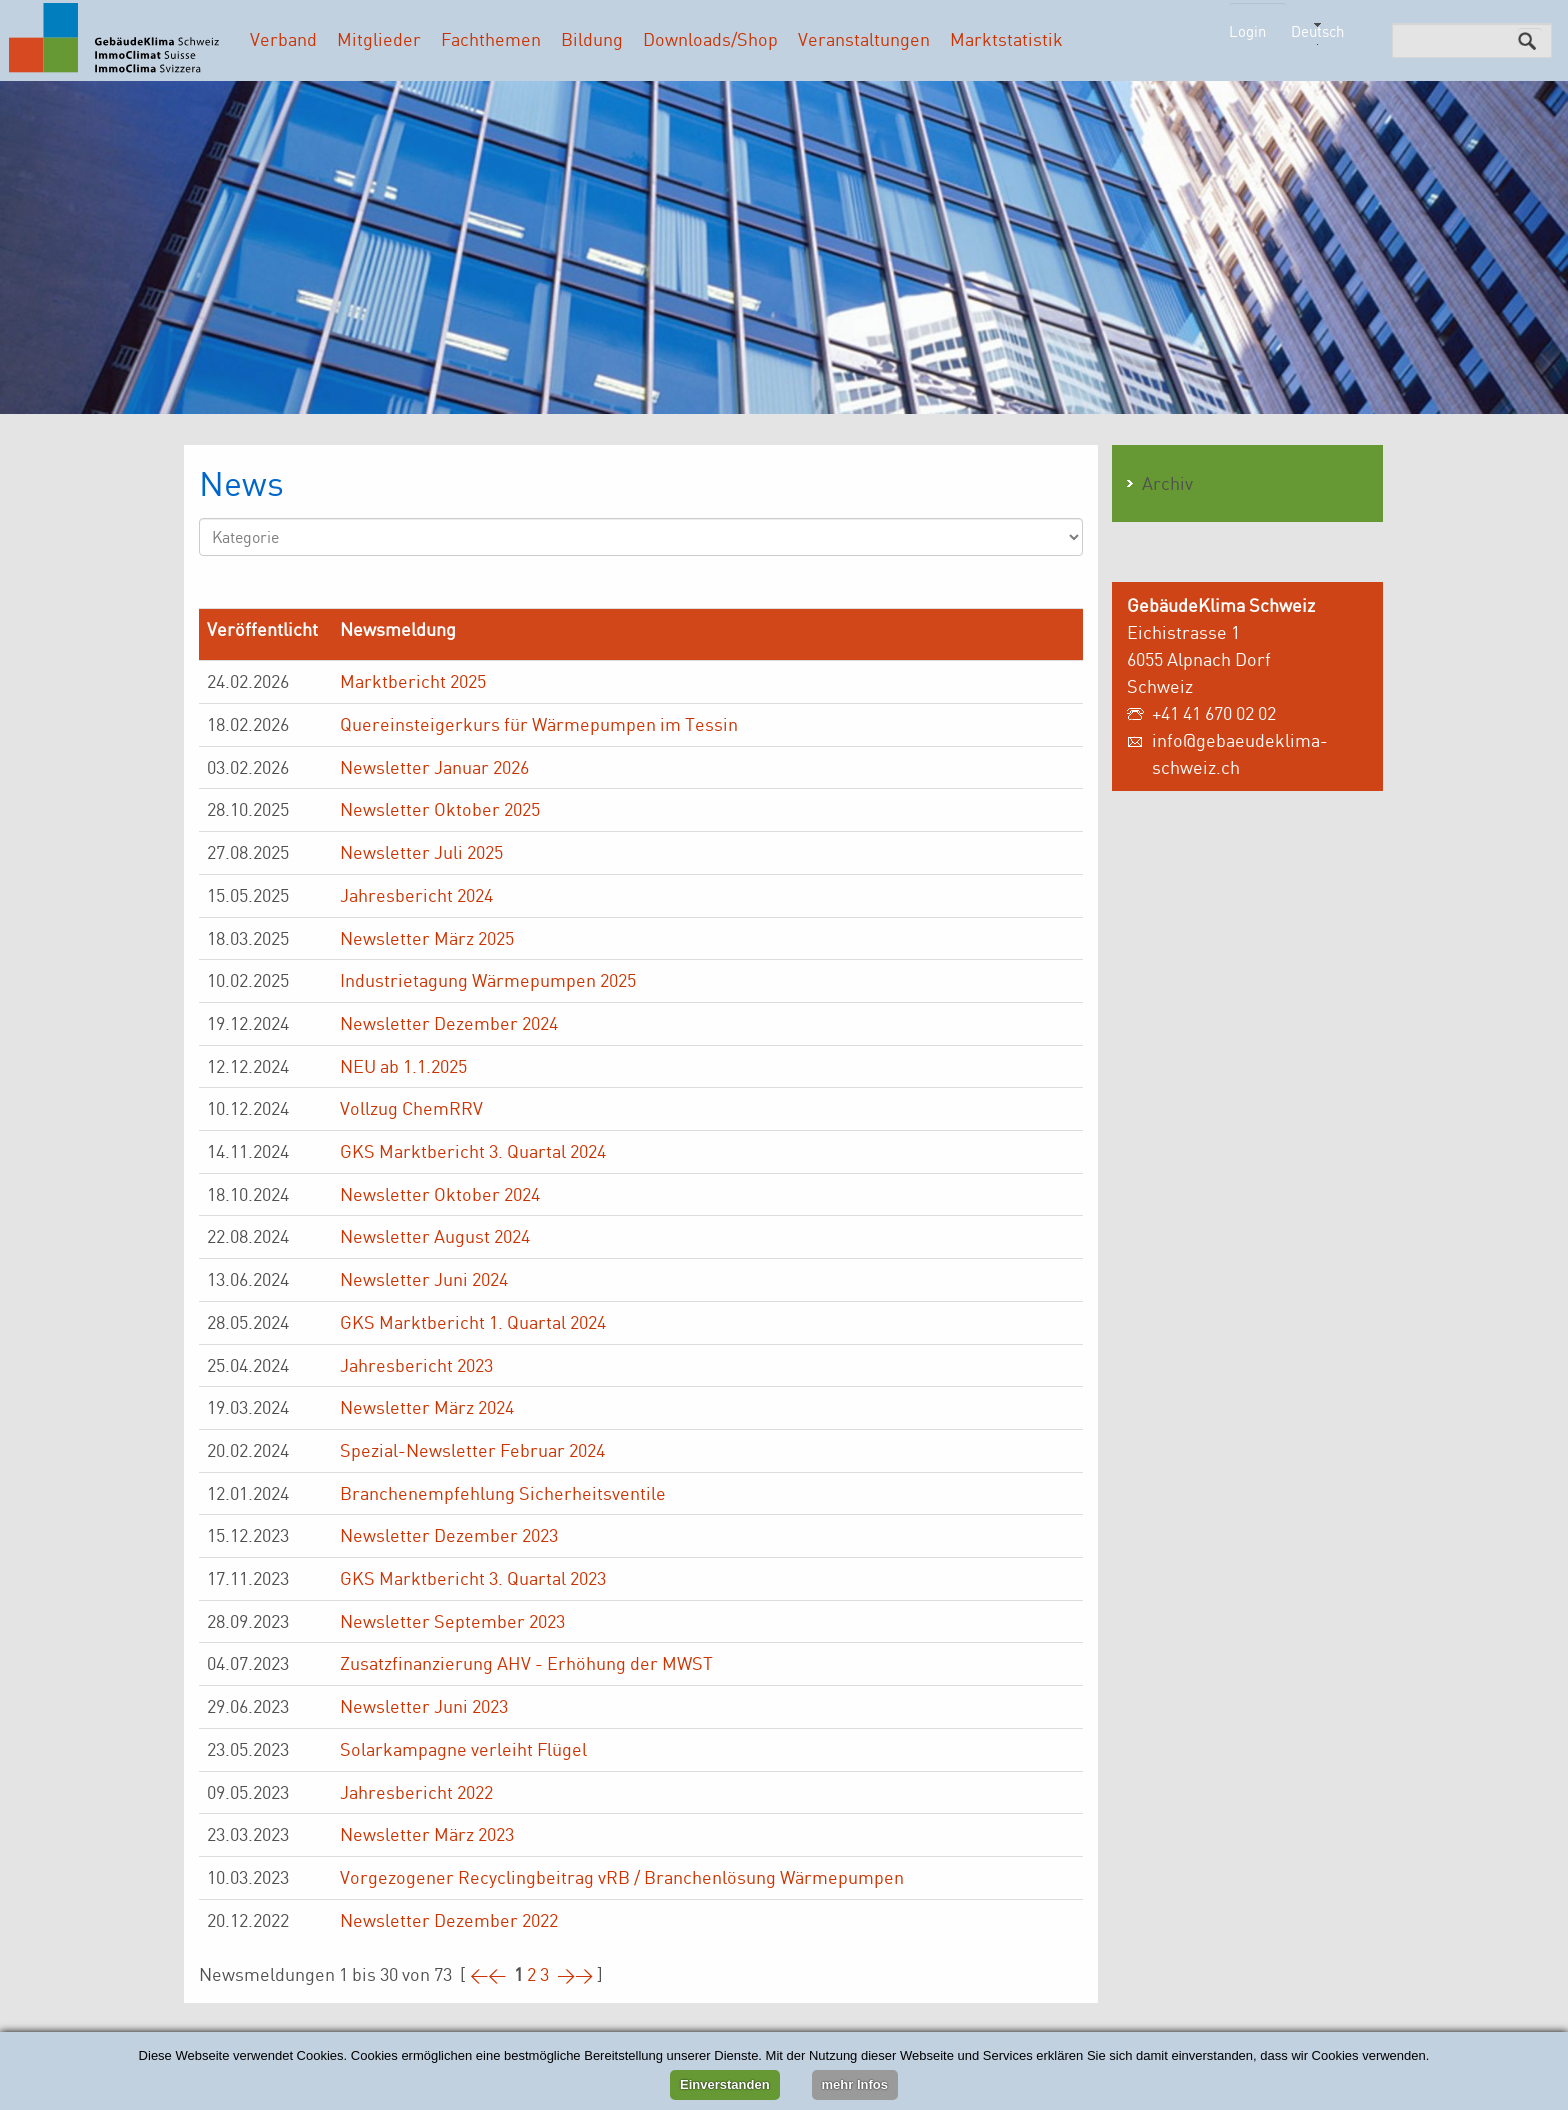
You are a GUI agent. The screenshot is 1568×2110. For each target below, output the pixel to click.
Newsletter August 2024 (435, 1236)
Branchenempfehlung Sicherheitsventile (503, 1493)
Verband (283, 39)
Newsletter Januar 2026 (434, 767)
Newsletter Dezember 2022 (449, 1920)
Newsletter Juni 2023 (424, 1706)
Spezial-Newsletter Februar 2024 (472, 1450)
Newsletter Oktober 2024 (440, 1194)
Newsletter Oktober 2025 (440, 809)
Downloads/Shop (710, 39)
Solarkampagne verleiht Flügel (463, 1749)
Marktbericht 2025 (413, 681)
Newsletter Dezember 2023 (449, 1535)
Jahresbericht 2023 (416, 1365)
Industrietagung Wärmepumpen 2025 (488, 980)
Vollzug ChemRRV (411, 1108)
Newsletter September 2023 (452, 1621)
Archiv (1167, 483)
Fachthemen (491, 39)
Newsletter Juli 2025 (421, 852)
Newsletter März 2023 (427, 1834)
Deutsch (1317, 31)
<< (488, 1974)
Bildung (592, 39)
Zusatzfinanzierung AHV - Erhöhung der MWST (526, 1663)
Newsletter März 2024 (427, 1407)
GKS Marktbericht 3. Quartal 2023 (473, 1578)
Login (1247, 31)
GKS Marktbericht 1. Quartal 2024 (473, 1322)
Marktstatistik (1006, 39)
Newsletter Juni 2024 (424, 1279)
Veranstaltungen (864, 39)
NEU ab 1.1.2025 (403, 1066)
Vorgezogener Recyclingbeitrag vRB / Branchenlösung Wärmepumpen (622, 1877)
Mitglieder (379, 39)
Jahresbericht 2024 (416, 895)
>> (575, 1974)
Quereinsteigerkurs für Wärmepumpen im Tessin (539, 724)
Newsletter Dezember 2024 (449, 1023)
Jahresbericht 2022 (416, 1792)
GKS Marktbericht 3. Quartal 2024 (473, 1151)
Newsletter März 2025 (427, 938)
